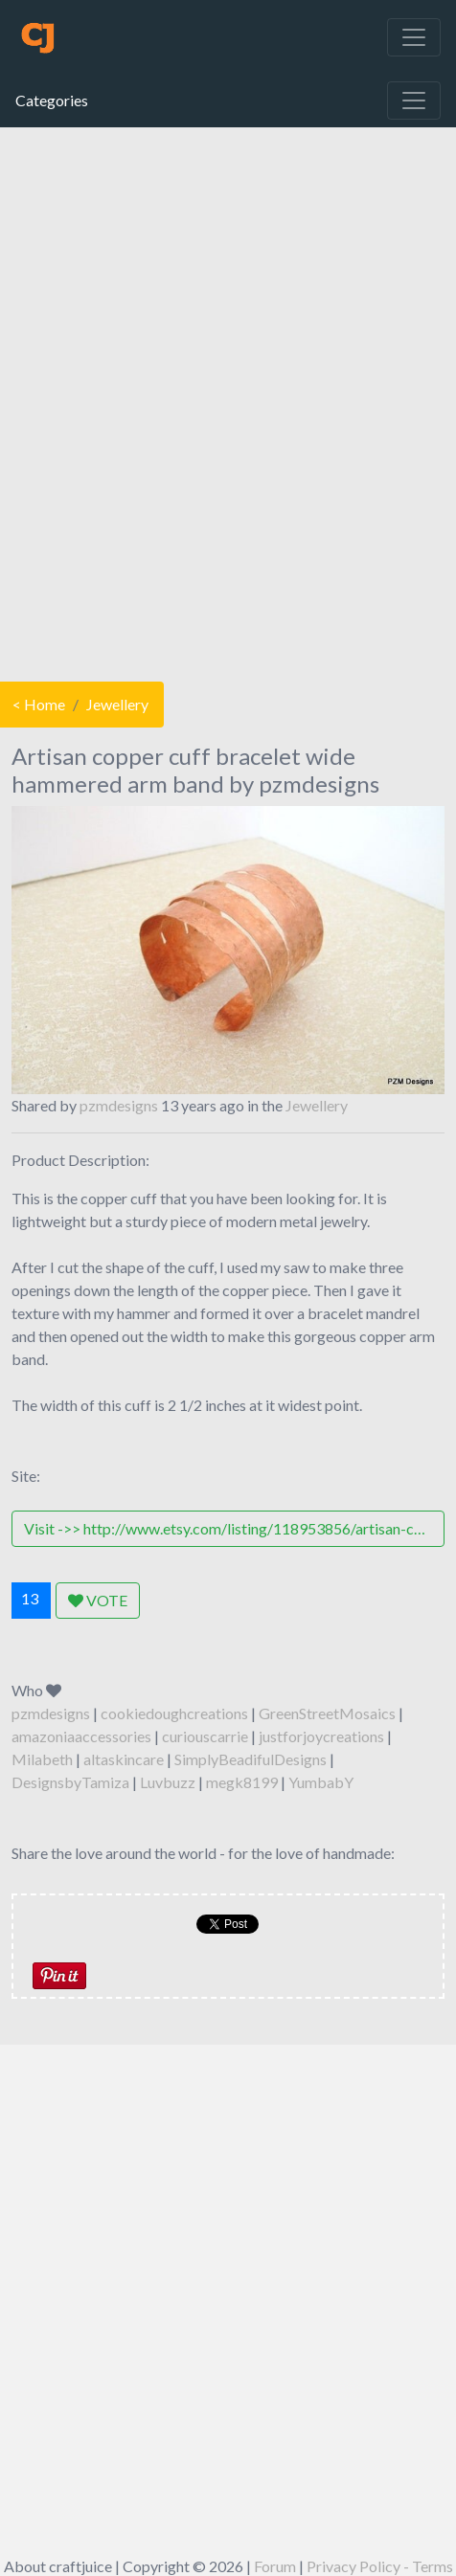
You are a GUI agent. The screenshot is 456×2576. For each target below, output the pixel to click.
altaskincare (123, 1759)
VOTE (97, 1600)
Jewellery (117, 704)
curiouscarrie (205, 1736)
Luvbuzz (167, 1782)
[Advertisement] (226, 399)
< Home (38, 704)
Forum (275, 2566)
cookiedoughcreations (174, 1713)
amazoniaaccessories (81, 1736)
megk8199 (242, 1782)
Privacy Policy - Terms (380, 2566)
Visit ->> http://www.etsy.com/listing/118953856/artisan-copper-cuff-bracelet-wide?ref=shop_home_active (234, 1528)
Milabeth (42, 1759)
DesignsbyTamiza (70, 1782)
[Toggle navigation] (414, 37)
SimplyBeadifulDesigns (250, 1759)
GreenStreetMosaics (327, 1713)
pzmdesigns (119, 1105)
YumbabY (320, 1782)
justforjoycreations (321, 1736)
